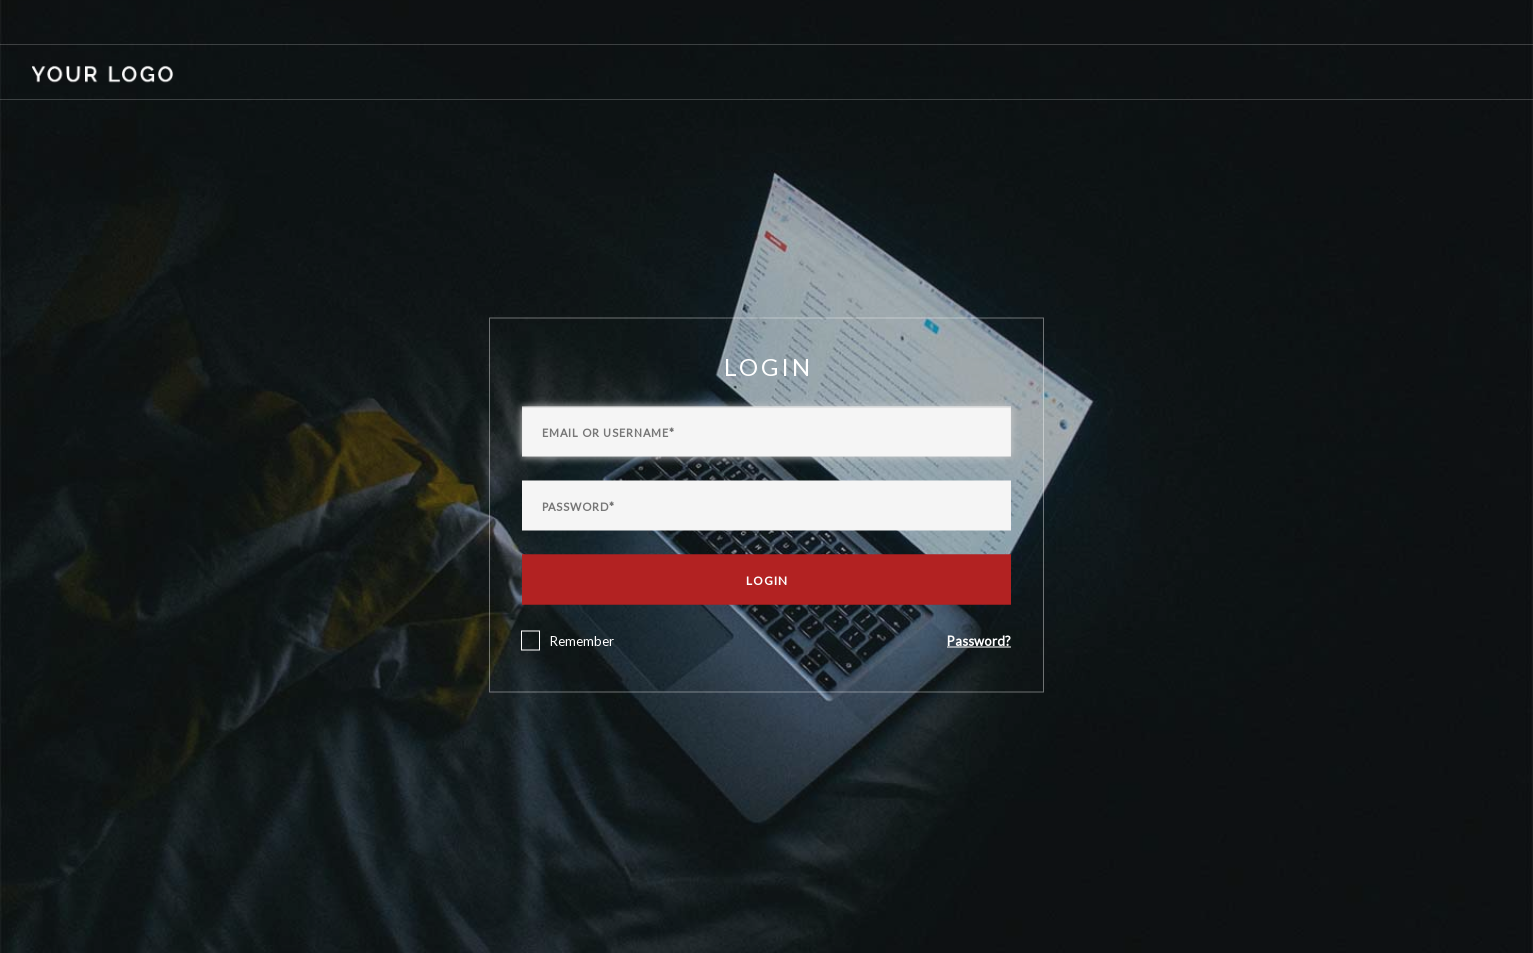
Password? (979, 640)
